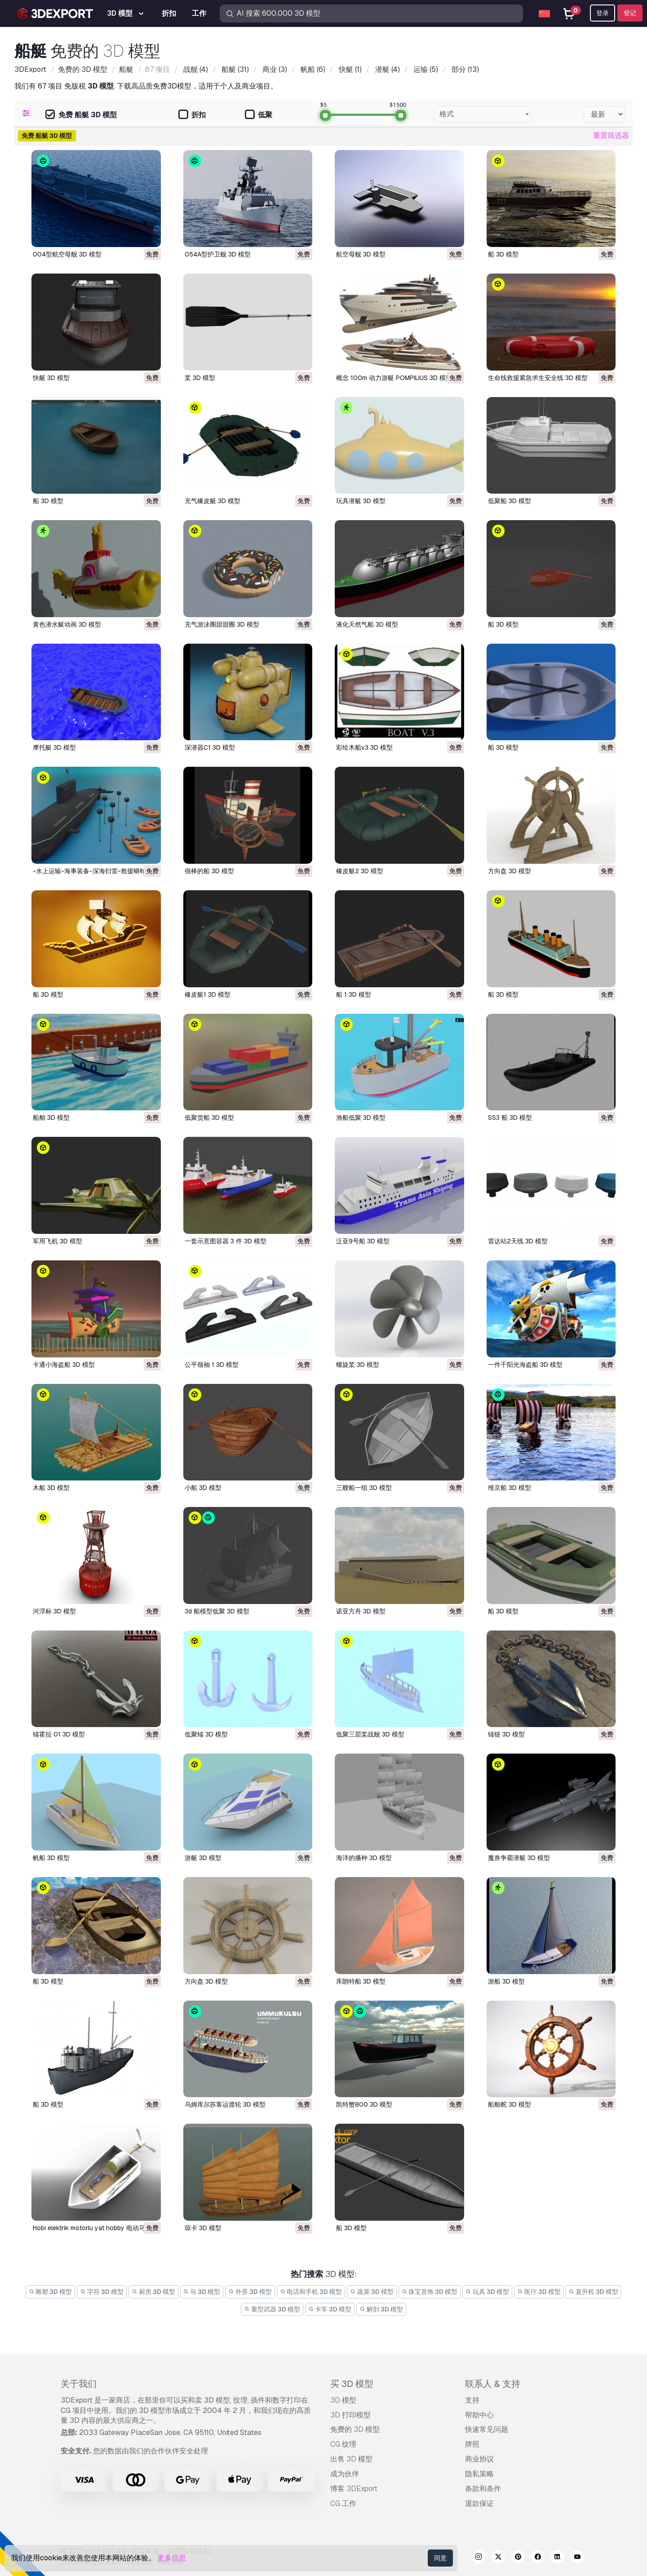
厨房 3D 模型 (153, 2292)
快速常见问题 (486, 2429)
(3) (274, 69)
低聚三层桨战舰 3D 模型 (370, 1734)
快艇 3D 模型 (51, 378)
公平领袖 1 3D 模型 (212, 1365)
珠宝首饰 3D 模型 (430, 2292)
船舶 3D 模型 (51, 1117)
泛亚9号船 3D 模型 (363, 1241)
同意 (440, 2558)
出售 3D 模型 (351, 2459)
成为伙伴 (344, 2474)
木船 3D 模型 (51, 1488)
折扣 (192, 115)
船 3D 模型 (503, 254)
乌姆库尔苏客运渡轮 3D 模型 (225, 2104)
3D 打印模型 (350, 2415)
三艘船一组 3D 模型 (364, 1488)
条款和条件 (483, 2488)
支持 (472, 2400)
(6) (312, 69)
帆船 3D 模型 (51, 1858)
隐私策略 (479, 2474)
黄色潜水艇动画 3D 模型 (67, 624)
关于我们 (79, 2384)
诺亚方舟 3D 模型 (361, 1611)
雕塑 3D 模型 (50, 2292)
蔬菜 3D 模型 (372, 2292)
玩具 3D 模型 (487, 2292)
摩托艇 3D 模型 (54, 747)
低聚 (258, 115)
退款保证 (479, 2503)
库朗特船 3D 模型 (361, 1981)
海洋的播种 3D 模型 (364, 1858)
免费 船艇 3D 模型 (81, 115)
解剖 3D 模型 (381, 2309)
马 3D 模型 (202, 2292)
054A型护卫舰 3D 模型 (218, 254)
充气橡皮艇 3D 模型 (212, 501)
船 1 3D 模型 (353, 994)
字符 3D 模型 (102, 2292)
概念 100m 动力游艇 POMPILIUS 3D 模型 (394, 378)
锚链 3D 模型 (506, 1734)
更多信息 (171, 2558)
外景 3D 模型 (250, 2292)
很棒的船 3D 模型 (209, 871)
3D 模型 (343, 2400)
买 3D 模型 (351, 2384)
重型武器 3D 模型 (272, 2309)
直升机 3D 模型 (594, 2292)
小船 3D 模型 (203, 1488)
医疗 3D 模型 (539, 2292)
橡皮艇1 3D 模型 (207, 994)
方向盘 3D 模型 (509, 871)
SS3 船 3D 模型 (510, 1117)
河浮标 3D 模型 (54, 1611)
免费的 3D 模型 (355, 2429)
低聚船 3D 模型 (509, 501)
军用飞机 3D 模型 (57, 1241)
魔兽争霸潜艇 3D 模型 (519, 1858)
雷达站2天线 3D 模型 (518, 1241)
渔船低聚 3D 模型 (361, 1117)
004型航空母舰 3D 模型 (67, 254)
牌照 (472, 2444)
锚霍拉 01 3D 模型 (59, 1734)
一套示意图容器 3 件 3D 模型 (225, 1241)
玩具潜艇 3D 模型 (361, 501)
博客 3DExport (353, 2488)
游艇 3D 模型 (203, 1858)
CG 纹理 (343, 2444)
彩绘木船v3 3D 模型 (364, 747)
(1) (349, 69)
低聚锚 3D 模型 (206, 1734)
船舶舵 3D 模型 (509, 2104)
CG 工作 (343, 2503)
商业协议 (479, 2459)
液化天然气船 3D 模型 (367, 624)
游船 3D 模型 (506, 1981)
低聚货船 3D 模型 (209, 1117)
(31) (234, 69)
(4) (195, 69)
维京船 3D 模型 (509, 1488)
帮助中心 (479, 2415)
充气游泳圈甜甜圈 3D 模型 (222, 624)
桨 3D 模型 (200, 378)
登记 (630, 13)
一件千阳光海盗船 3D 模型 (525, 1365)
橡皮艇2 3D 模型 (359, 871)
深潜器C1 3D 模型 (210, 747)
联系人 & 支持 (492, 2384)
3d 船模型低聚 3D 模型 (217, 1611)
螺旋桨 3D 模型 (357, 1365)
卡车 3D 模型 (330, 2309)
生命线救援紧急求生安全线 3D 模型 (538, 378)
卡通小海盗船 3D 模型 (64, 1365)
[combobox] (482, 114)
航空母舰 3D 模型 (361, 254)
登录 (602, 13)
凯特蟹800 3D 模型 (364, 2104)
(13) (464, 69)
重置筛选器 (611, 135)
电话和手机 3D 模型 (311, 2292)
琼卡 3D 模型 (203, 2228)
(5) (425, 69)
